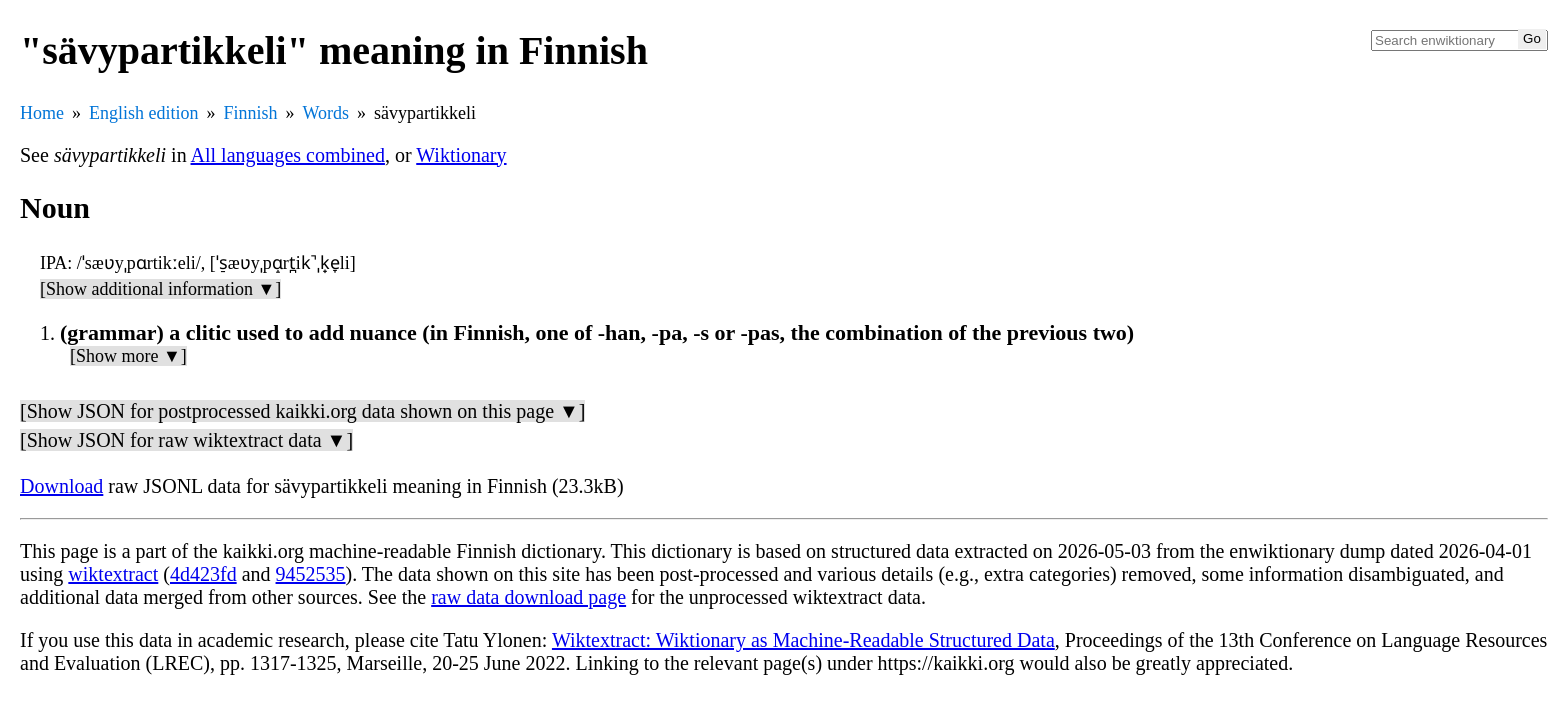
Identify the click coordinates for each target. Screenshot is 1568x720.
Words (326, 113)
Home (42, 113)
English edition (144, 113)
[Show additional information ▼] (160, 289)
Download (61, 486)
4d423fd (203, 574)
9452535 (311, 574)
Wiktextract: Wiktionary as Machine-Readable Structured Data (803, 640)
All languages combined (288, 155)
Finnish (251, 113)
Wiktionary (461, 155)
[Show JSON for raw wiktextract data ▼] (186, 440)
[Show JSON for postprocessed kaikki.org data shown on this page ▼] (302, 411)
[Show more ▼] (128, 356)
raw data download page (528, 597)
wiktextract (113, 574)
